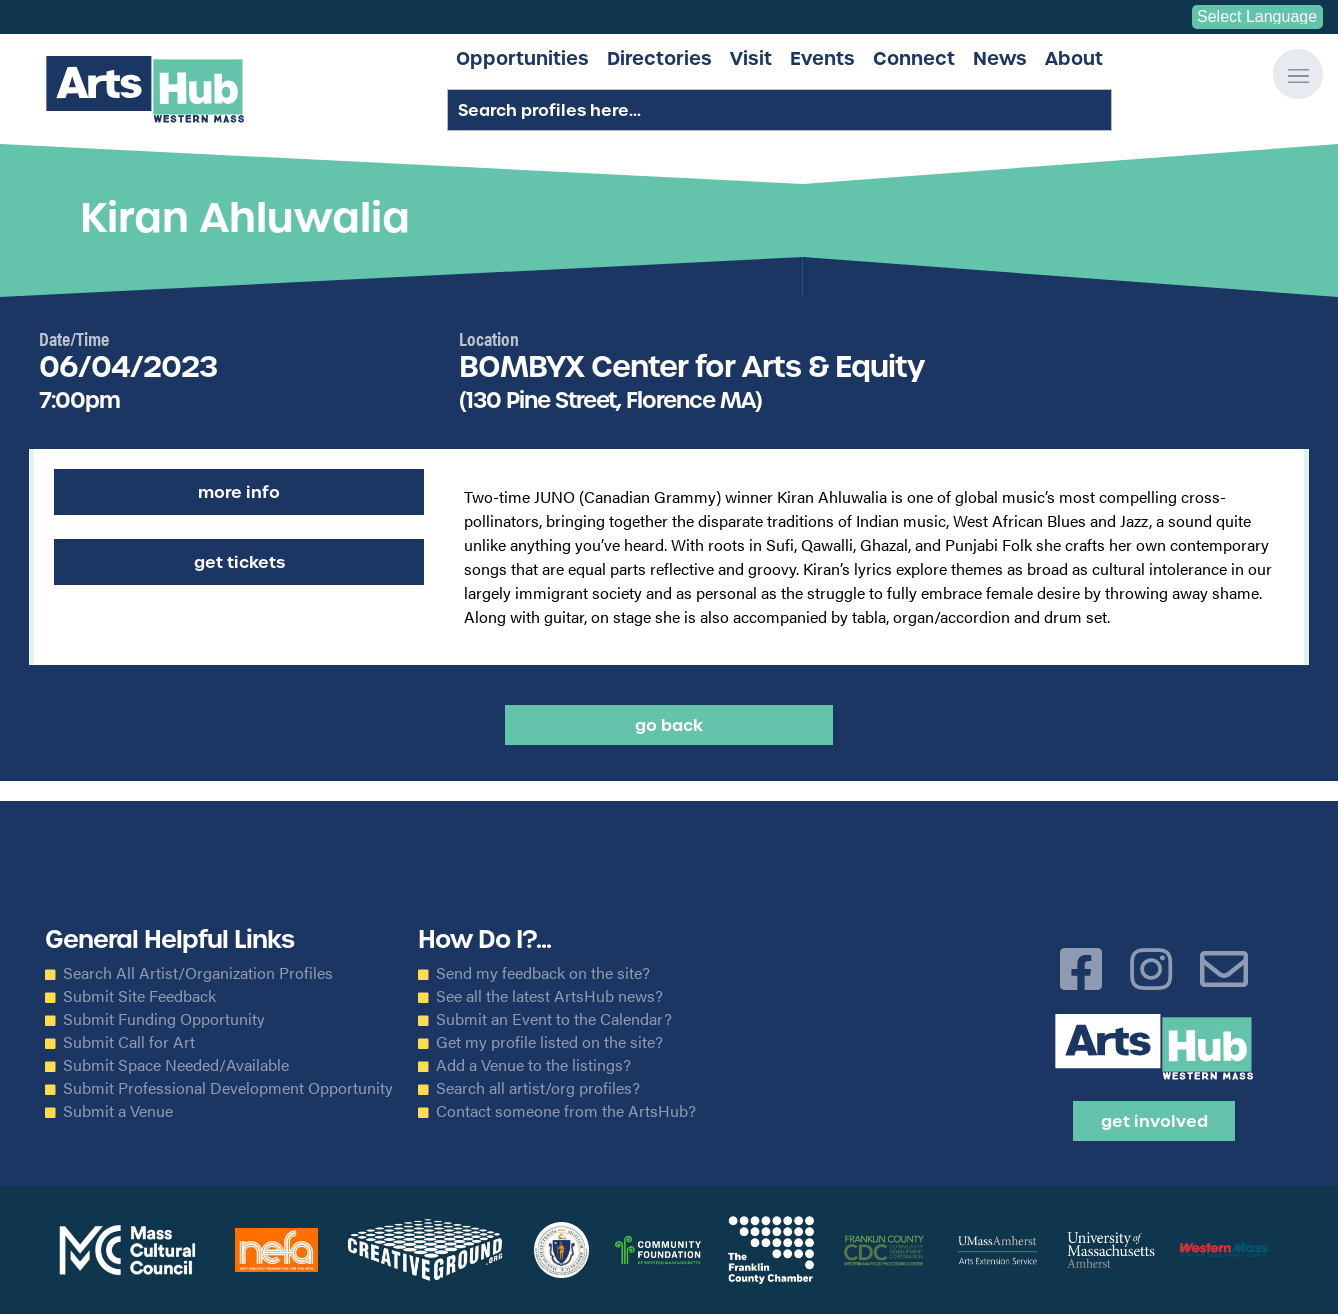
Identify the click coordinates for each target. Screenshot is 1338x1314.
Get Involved (1154, 1121)
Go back (669, 725)
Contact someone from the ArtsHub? (566, 1111)
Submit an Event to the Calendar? (554, 1019)
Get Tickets (239, 562)
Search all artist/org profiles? (538, 1088)
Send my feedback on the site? (543, 973)
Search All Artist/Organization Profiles (198, 973)
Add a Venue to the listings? (533, 1065)
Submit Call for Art (129, 1042)
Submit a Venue (118, 1111)
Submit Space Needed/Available (176, 1065)
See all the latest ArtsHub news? (549, 996)
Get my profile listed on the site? (549, 1042)
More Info (239, 492)
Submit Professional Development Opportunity (228, 1088)
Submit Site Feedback (139, 996)
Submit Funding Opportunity (164, 1019)
